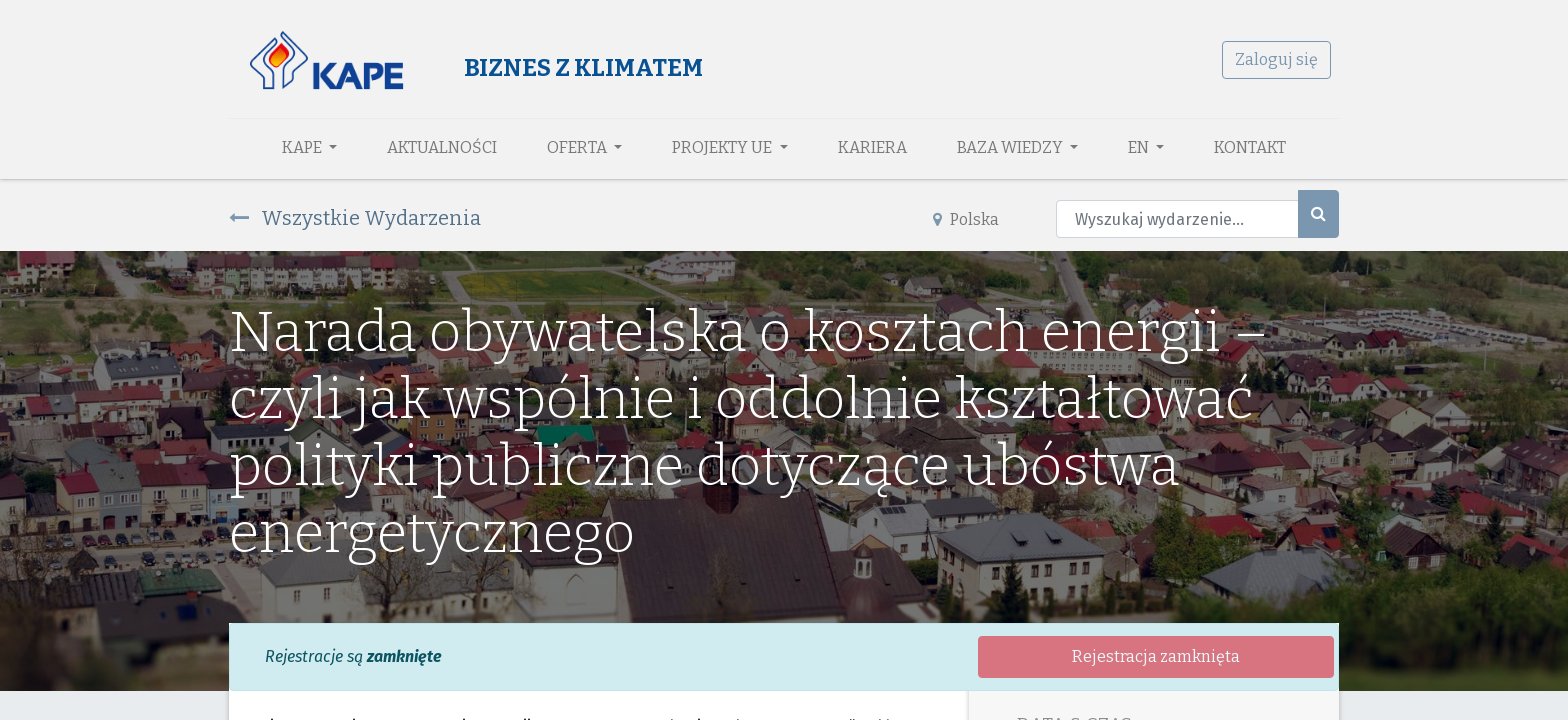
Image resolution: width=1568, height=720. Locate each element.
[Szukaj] (1318, 214)
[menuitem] (442, 148)
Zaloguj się (1276, 59)
